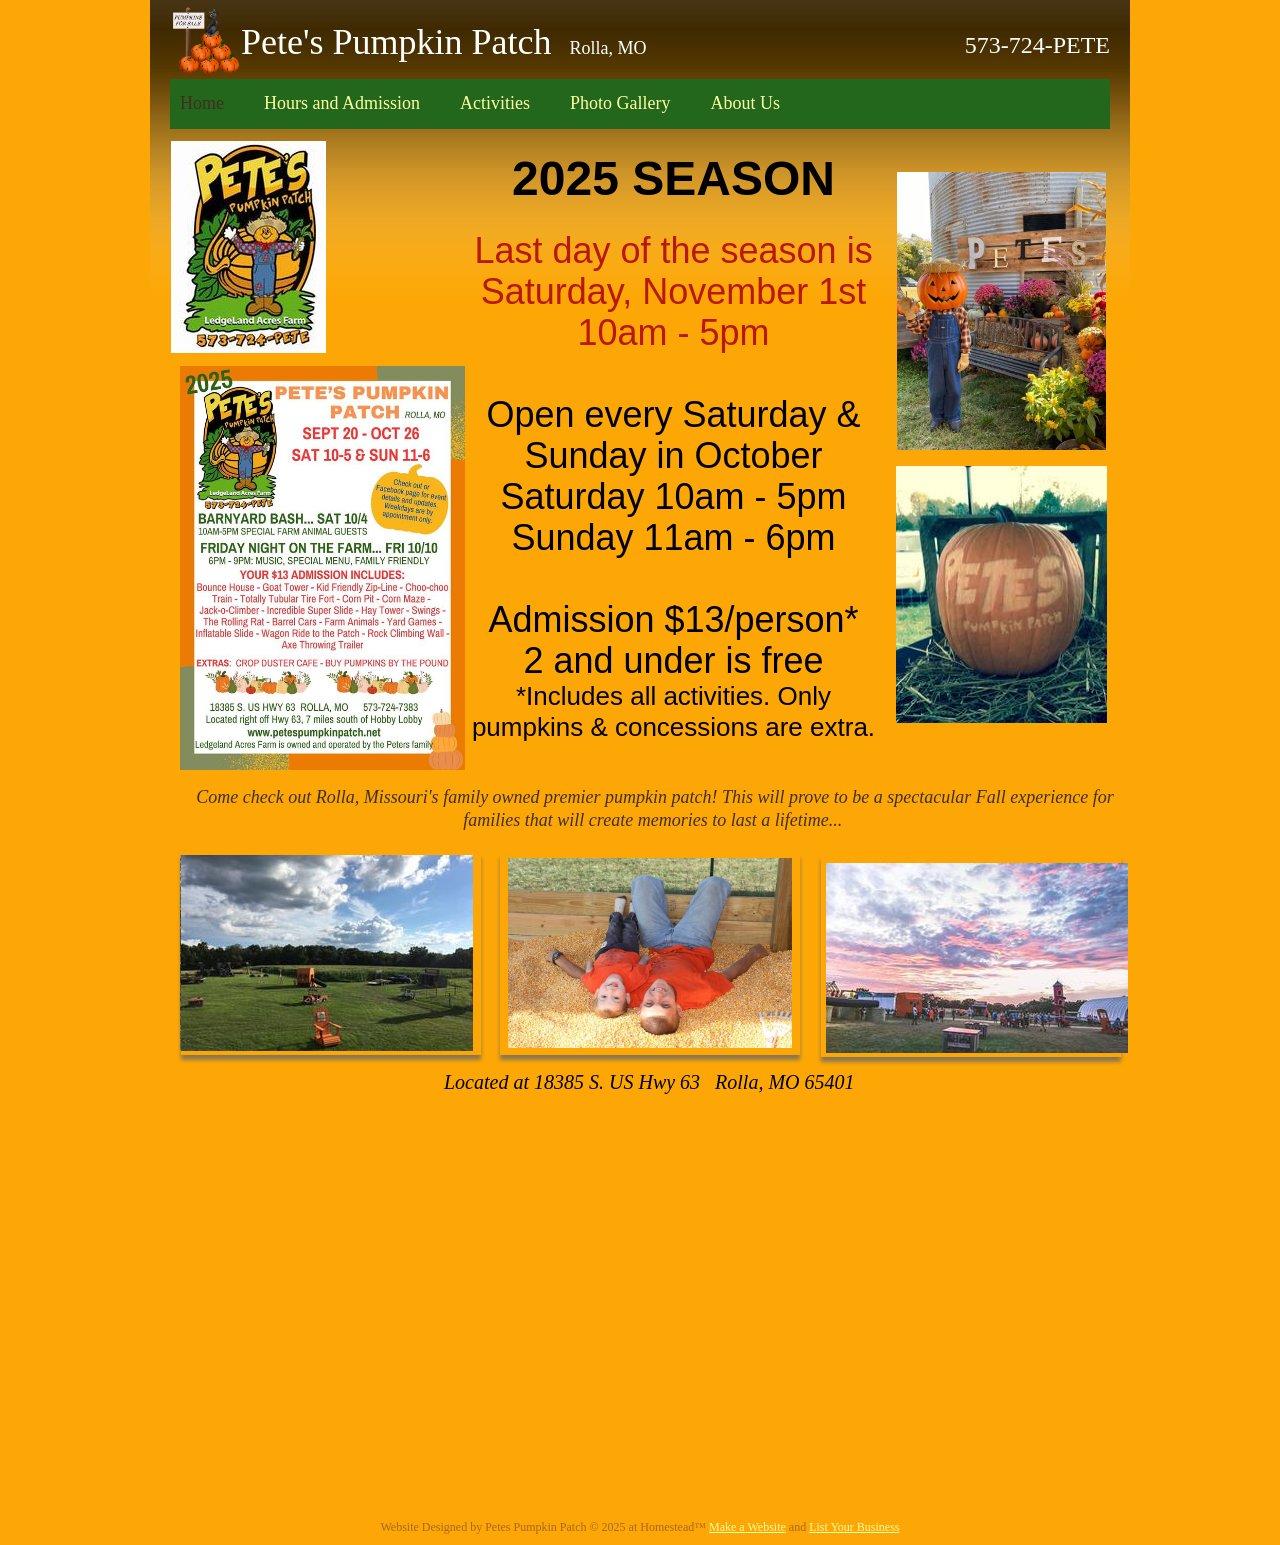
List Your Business (854, 1527)
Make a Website (747, 1527)
